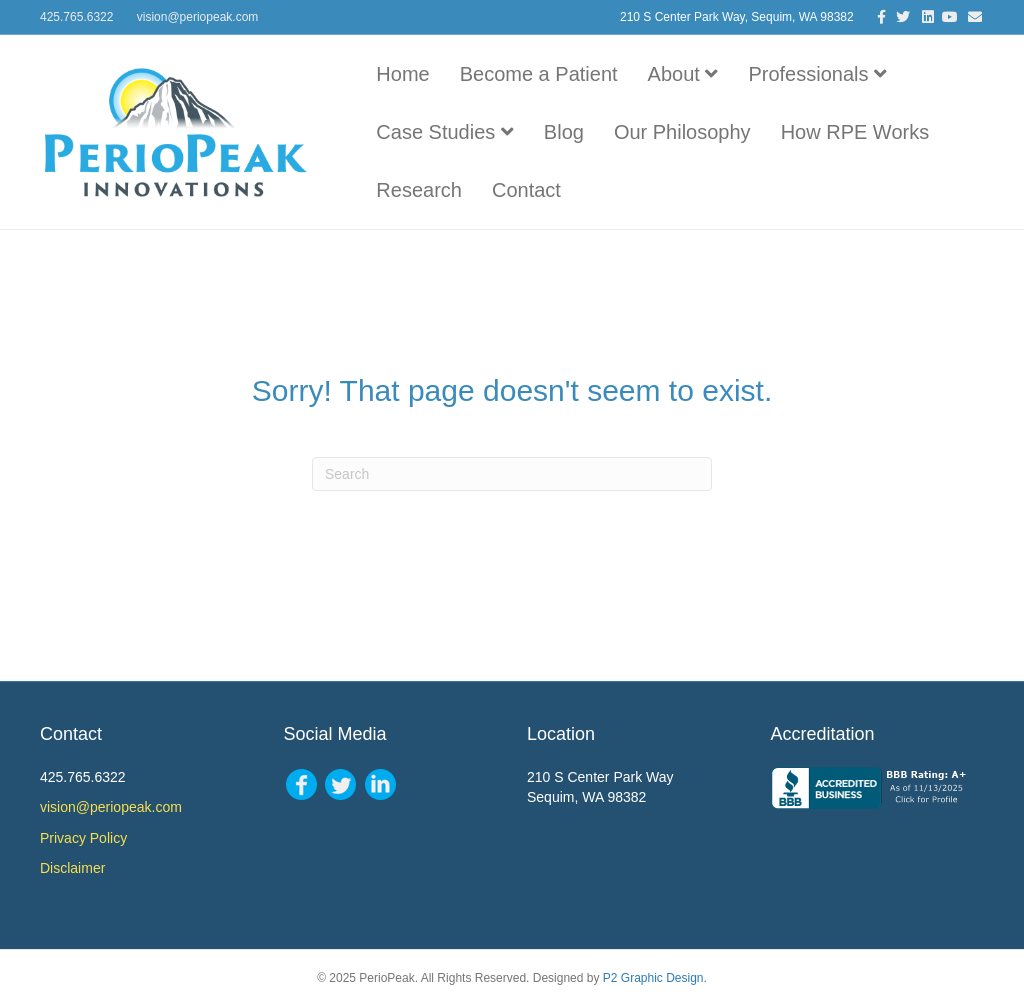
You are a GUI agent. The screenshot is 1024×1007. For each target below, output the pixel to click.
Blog (564, 132)
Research (419, 190)
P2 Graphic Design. (655, 978)
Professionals (817, 74)
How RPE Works (855, 132)
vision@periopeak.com (198, 17)
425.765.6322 (76, 17)
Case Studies (445, 132)
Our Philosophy (682, 132)
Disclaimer (72, 868)
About (683, 74)
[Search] (512, 474)
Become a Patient (539, 74)
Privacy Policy (83, 838)
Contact (526, 190)
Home (402, 74)
